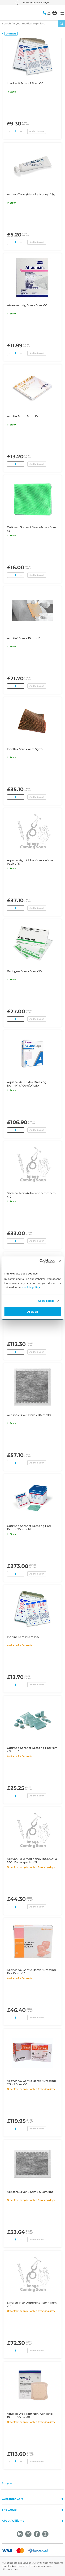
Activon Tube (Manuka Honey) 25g (31, 194)
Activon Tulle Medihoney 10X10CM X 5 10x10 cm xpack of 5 (32, 1860)
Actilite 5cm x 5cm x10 (22, 416)
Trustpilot (7, 2483)
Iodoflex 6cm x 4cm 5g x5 (24, 749)
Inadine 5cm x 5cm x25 (23, 1637)
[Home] (62, 12)
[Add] (20, 131)
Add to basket (36, 131)
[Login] (48, 12)
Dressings (11, 33)
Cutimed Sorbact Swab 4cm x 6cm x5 (31, 529)
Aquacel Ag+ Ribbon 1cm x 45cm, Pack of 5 (30, 862)
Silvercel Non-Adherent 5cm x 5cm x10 (31, 1195)
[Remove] (9, 131)
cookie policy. (31, 1287)
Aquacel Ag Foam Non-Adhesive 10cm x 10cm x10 (30, 2415)
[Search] (61, 23)
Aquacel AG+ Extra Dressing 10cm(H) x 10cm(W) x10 (26, 1083)
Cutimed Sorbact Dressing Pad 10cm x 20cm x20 (29, 1527)
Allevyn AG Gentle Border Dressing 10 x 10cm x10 (31, 1971)
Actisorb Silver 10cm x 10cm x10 (29, 1415)
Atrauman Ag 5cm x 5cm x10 (27, 305)
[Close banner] (60, 1261)
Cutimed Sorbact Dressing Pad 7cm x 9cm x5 (32, 1749)
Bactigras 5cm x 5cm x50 (24, 971)
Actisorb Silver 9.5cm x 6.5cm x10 (30, 2191)
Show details (46, 1300)
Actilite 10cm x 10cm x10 (24, 638)
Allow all (32, 1311)
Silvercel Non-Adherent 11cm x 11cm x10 (32, 2304)
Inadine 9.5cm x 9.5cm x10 (25, 83)
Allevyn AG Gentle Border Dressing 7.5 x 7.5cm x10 (31, 2082)
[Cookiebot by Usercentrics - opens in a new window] (41, 1261)
